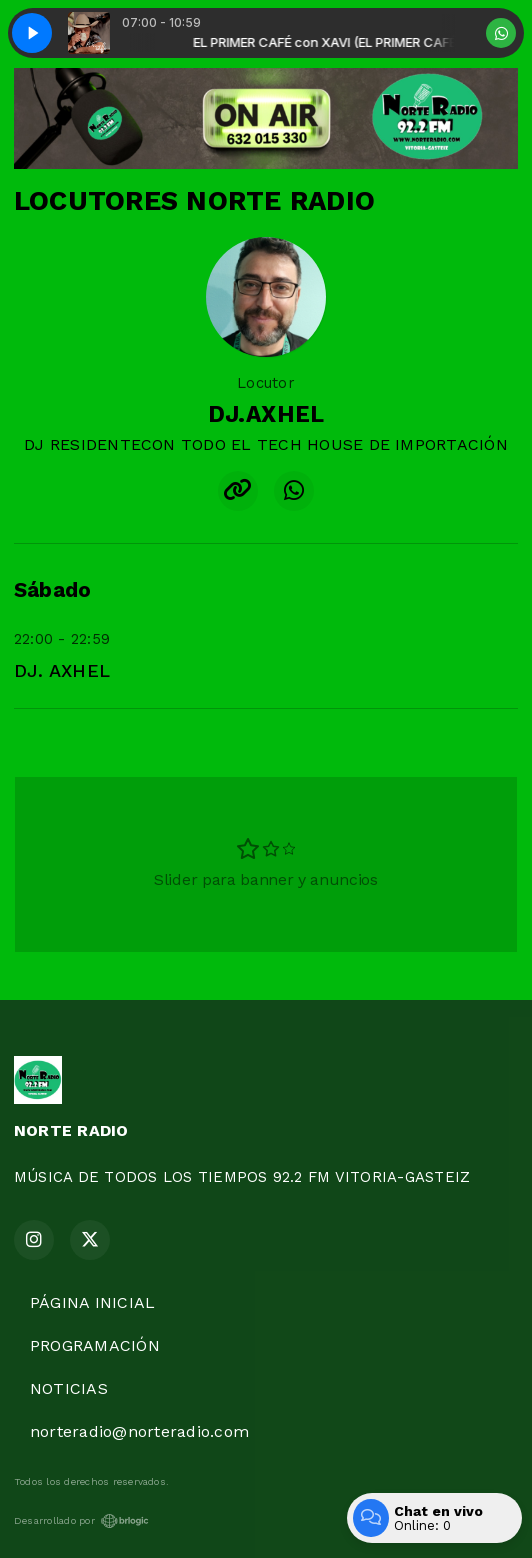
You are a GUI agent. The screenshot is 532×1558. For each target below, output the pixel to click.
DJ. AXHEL (62, 670)
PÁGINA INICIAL (92, 1302)
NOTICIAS (69, 1388)
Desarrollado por (81, 1521)
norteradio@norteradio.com (139, 1431)
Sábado (52, 590)
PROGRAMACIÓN (95, 1345)
